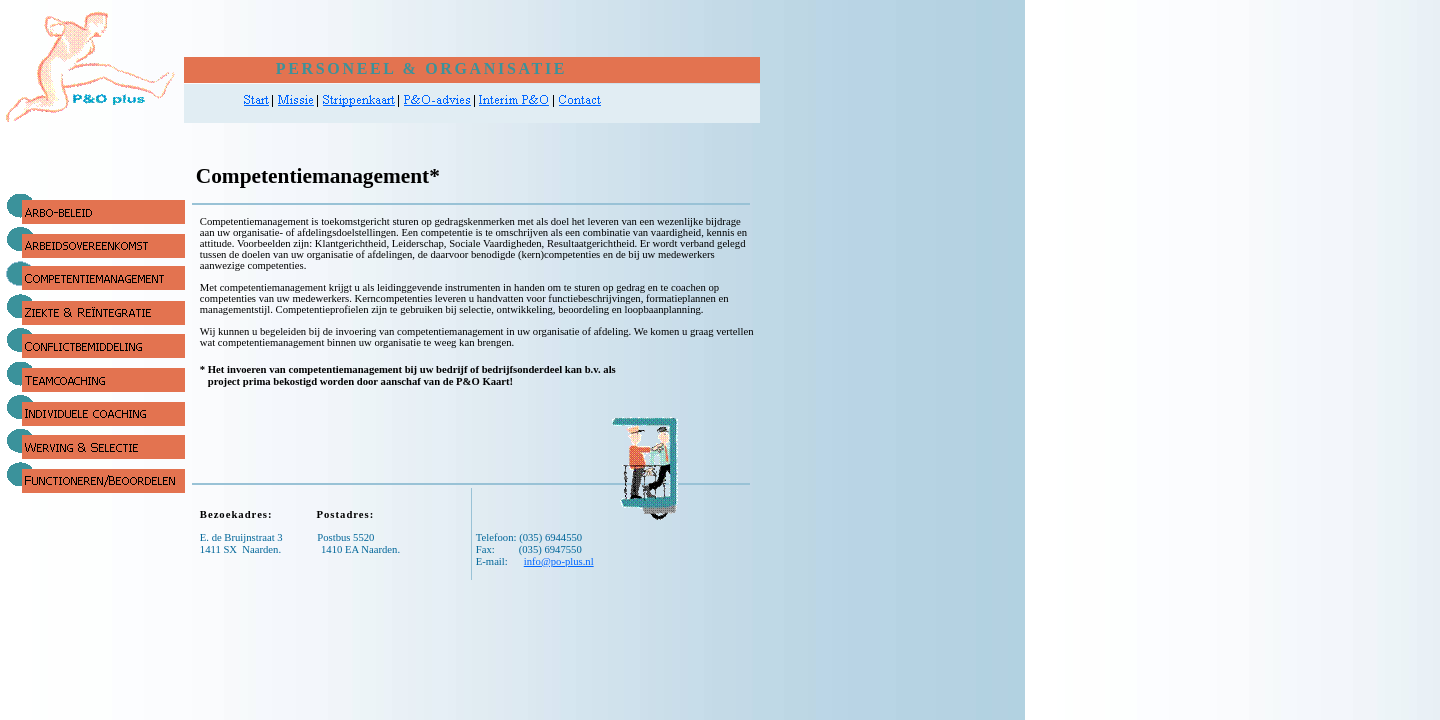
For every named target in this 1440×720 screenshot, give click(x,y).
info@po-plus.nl (559, 561)
